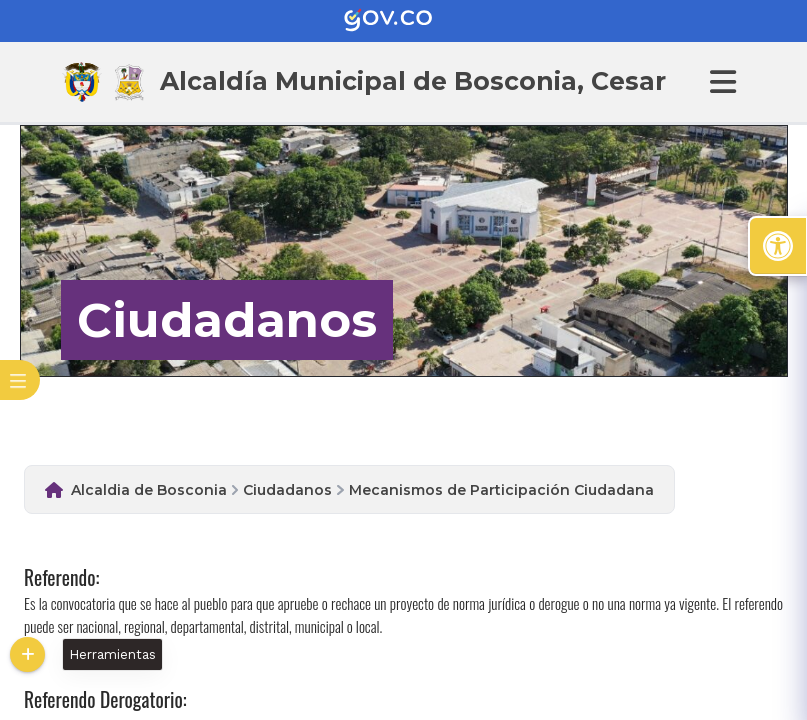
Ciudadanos (287, 490)
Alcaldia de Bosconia (149, 490)
